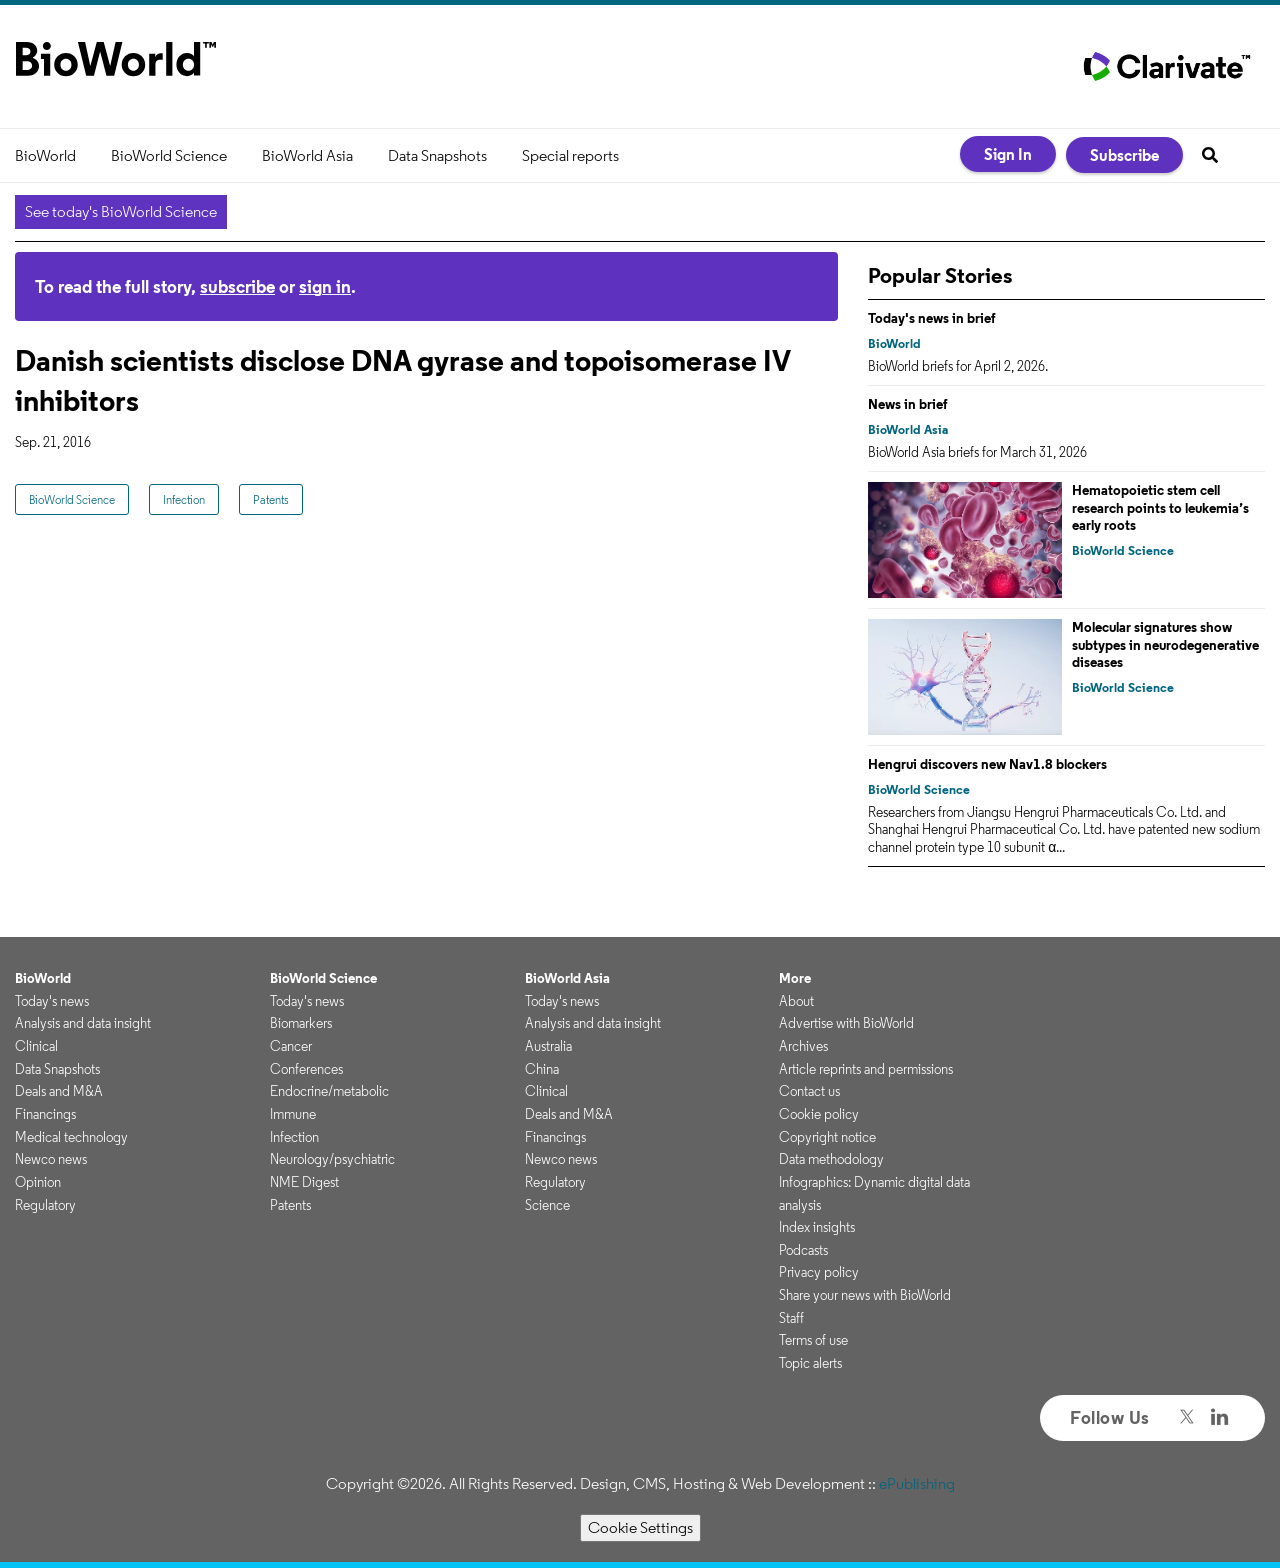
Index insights (817, 1227)
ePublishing (917, 1483)
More (795, 978)
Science (547, 1205)
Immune (293, 1114)
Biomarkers (301, 1023)
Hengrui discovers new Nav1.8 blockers (987, 764)
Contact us (809, 1091)
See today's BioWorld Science (121, 211)
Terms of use (813, 1340)
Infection (184, 499)
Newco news (51, 1159)
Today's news (52, 1001)
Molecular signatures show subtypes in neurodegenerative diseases (1165, 644)
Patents (271, 499)
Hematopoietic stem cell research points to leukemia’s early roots (1160, 507)
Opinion (38, 1182)
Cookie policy (819, 1114)
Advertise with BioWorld (846, 1023)
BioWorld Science (169, 155)
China (542, 1069)
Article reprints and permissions (866, 1069)
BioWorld (45, 155)
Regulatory (45, 1205)
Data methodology (831, 1159)
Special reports (570, 155)
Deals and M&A (59, 1091)
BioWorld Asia (307, 155)
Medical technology (71, 1137)
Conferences (306, 1069)
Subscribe (1124, 155)
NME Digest (304, 1182)
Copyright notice (827, 1137)
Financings (45, 1114)
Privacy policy (819, 1272)
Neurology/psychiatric (332, 1159)
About (796, 1001)
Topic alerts (810, 1363)
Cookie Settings (640, 1527)
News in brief (908, 404)
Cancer (291, 1046)
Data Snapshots (437, 155)
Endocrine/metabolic (329, 1091)
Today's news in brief (932, 318)
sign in (325, 286)
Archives (803, 1046)
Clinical (36, 1046)
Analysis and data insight (83, 1023)
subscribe (237, 286)
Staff (791, 1318)
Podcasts (803, 1250)
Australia (548, 1046)
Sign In (1008, 154)
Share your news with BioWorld (865, 1295)
